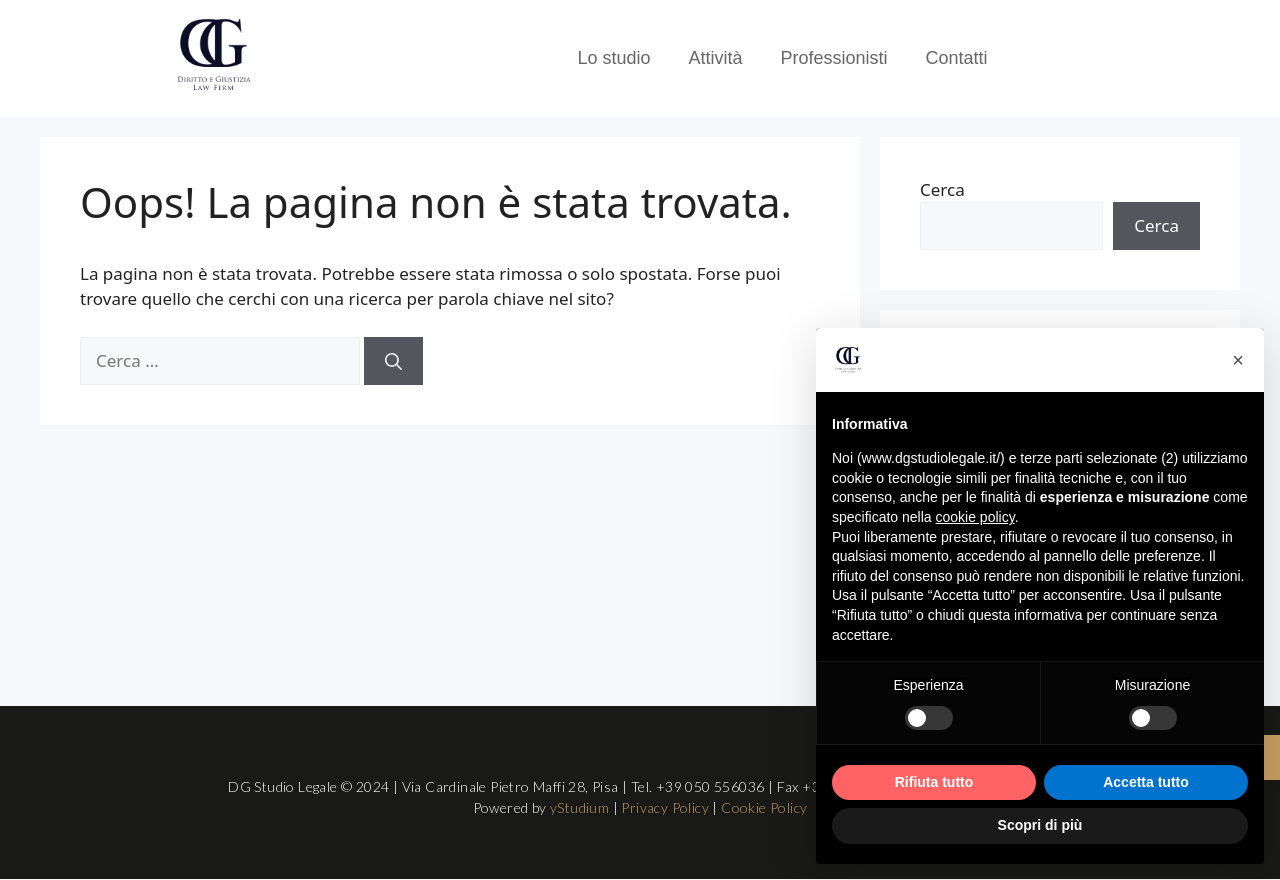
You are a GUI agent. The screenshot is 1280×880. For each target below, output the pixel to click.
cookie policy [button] (975, 517)
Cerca (942, 189)
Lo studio (613, 58)
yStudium (579, 807)
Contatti (957, 58)
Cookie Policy (764, 807)
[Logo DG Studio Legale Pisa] (213, 55)
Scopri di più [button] (1040, 825)
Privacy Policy (665, 807)
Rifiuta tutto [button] (934, 782)
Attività (715, 58)
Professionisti (834, 58)
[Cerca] (393, 361)
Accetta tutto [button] (1146, 782)
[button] (1238, 360)
